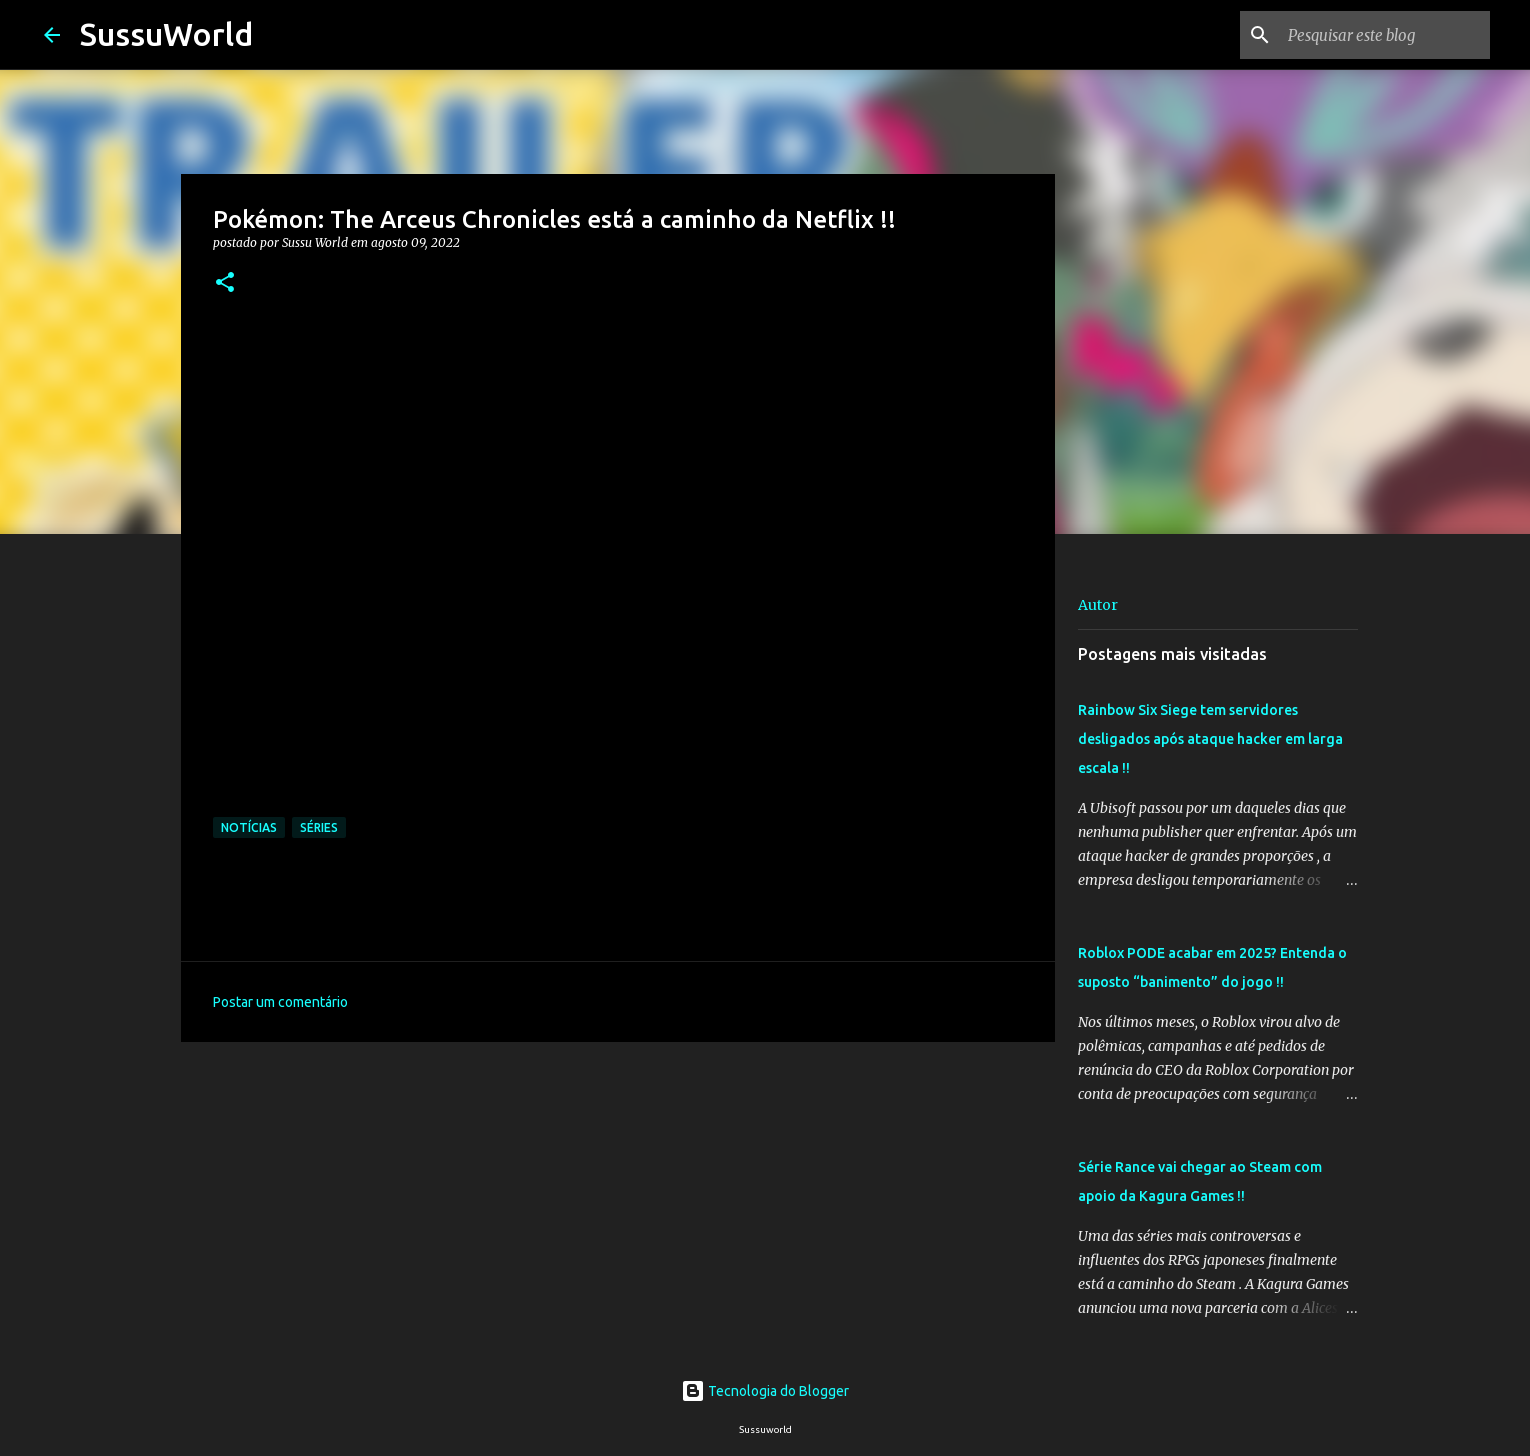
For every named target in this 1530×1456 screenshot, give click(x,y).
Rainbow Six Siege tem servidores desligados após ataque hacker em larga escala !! (1210, 739)
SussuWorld (166, 34)
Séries (319, 827)
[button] (225, 283)
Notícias (249, 827)
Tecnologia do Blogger (765, 1391)
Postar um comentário (280, 1002)
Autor (1098, 605)
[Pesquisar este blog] (1385, 35)
